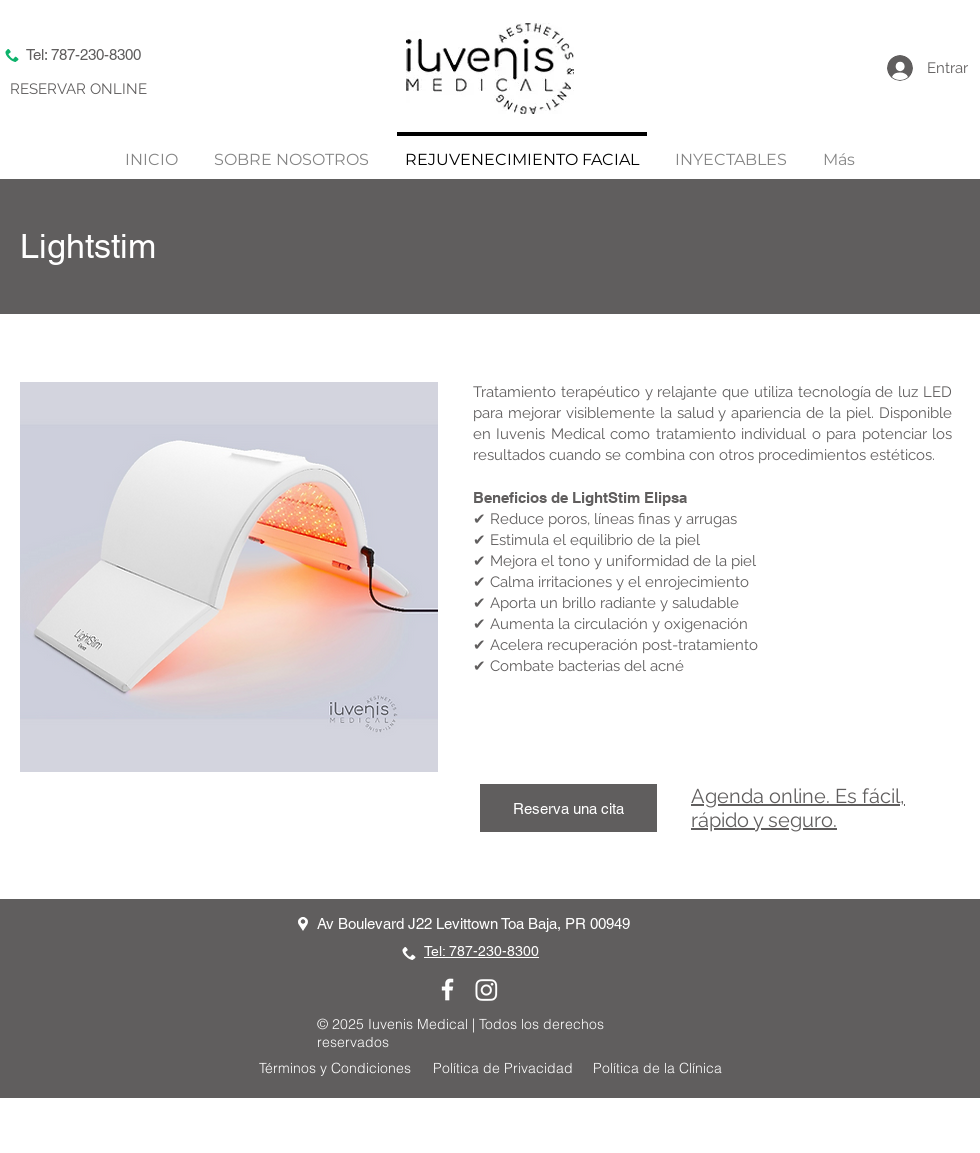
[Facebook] (447, 989)
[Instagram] (486, 989)
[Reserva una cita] (568, 808)
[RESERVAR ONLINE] (78, 89)
